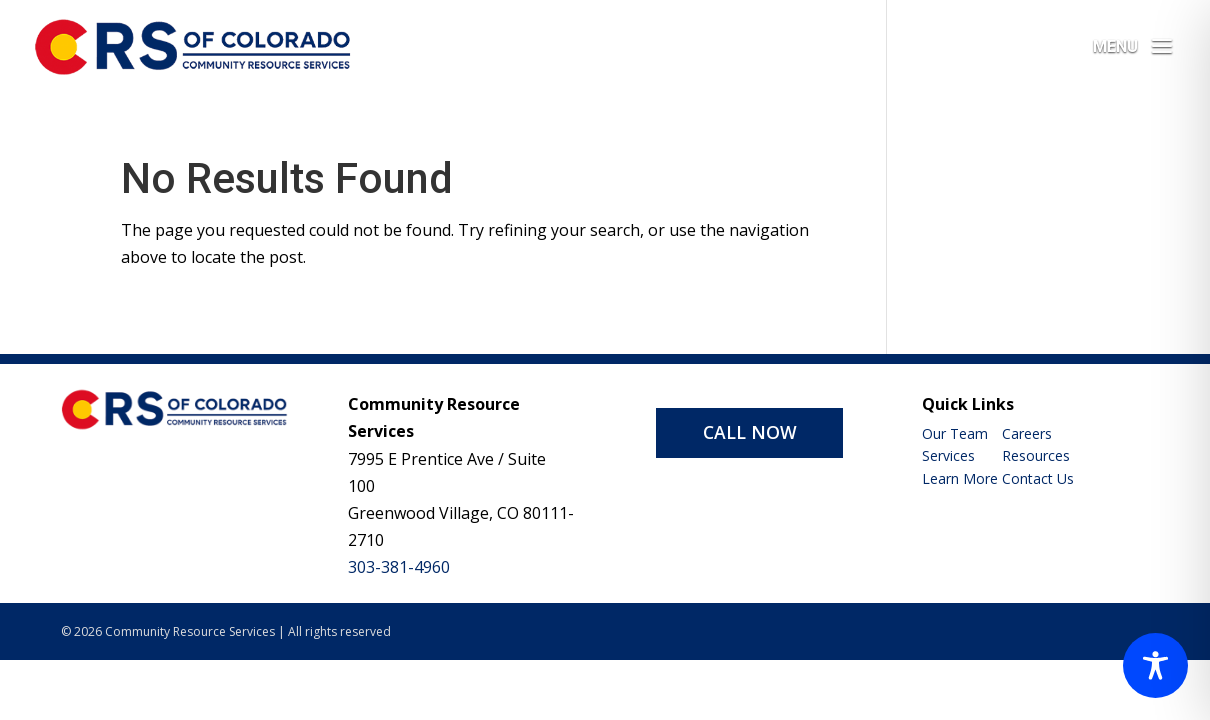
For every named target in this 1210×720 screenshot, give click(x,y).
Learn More (960, 478)
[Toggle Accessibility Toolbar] (1155, 665)
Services (948, 455)
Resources (1036, 455)
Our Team (955, 433)
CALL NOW (750, 432)
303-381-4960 (399, 567)
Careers (1027, 433)
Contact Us (1038, 478)
